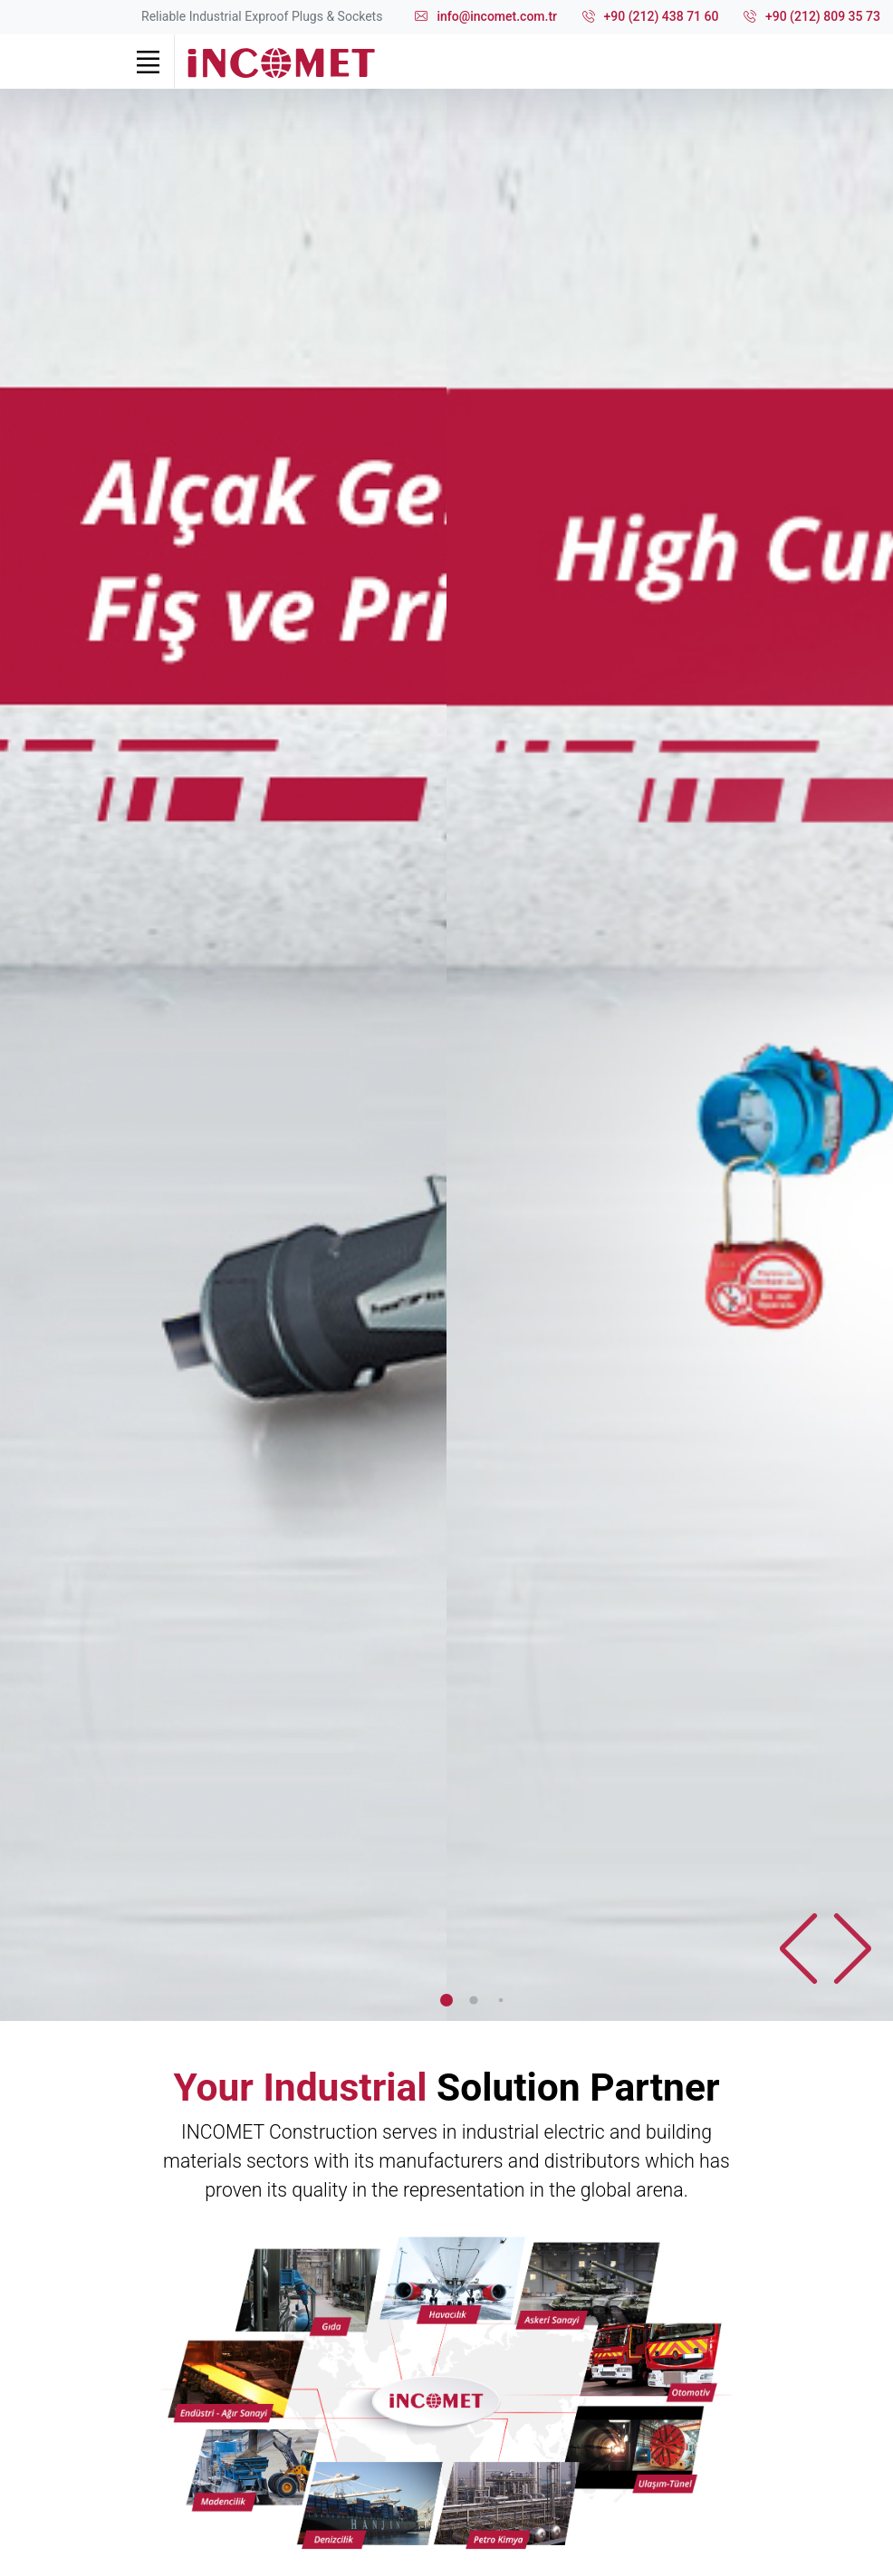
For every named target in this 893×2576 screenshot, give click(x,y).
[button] (852, 1948)
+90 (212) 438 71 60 (650, 17)
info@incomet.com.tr (486, 17)
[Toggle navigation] (147, 61)
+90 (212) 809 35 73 (812, 17)
